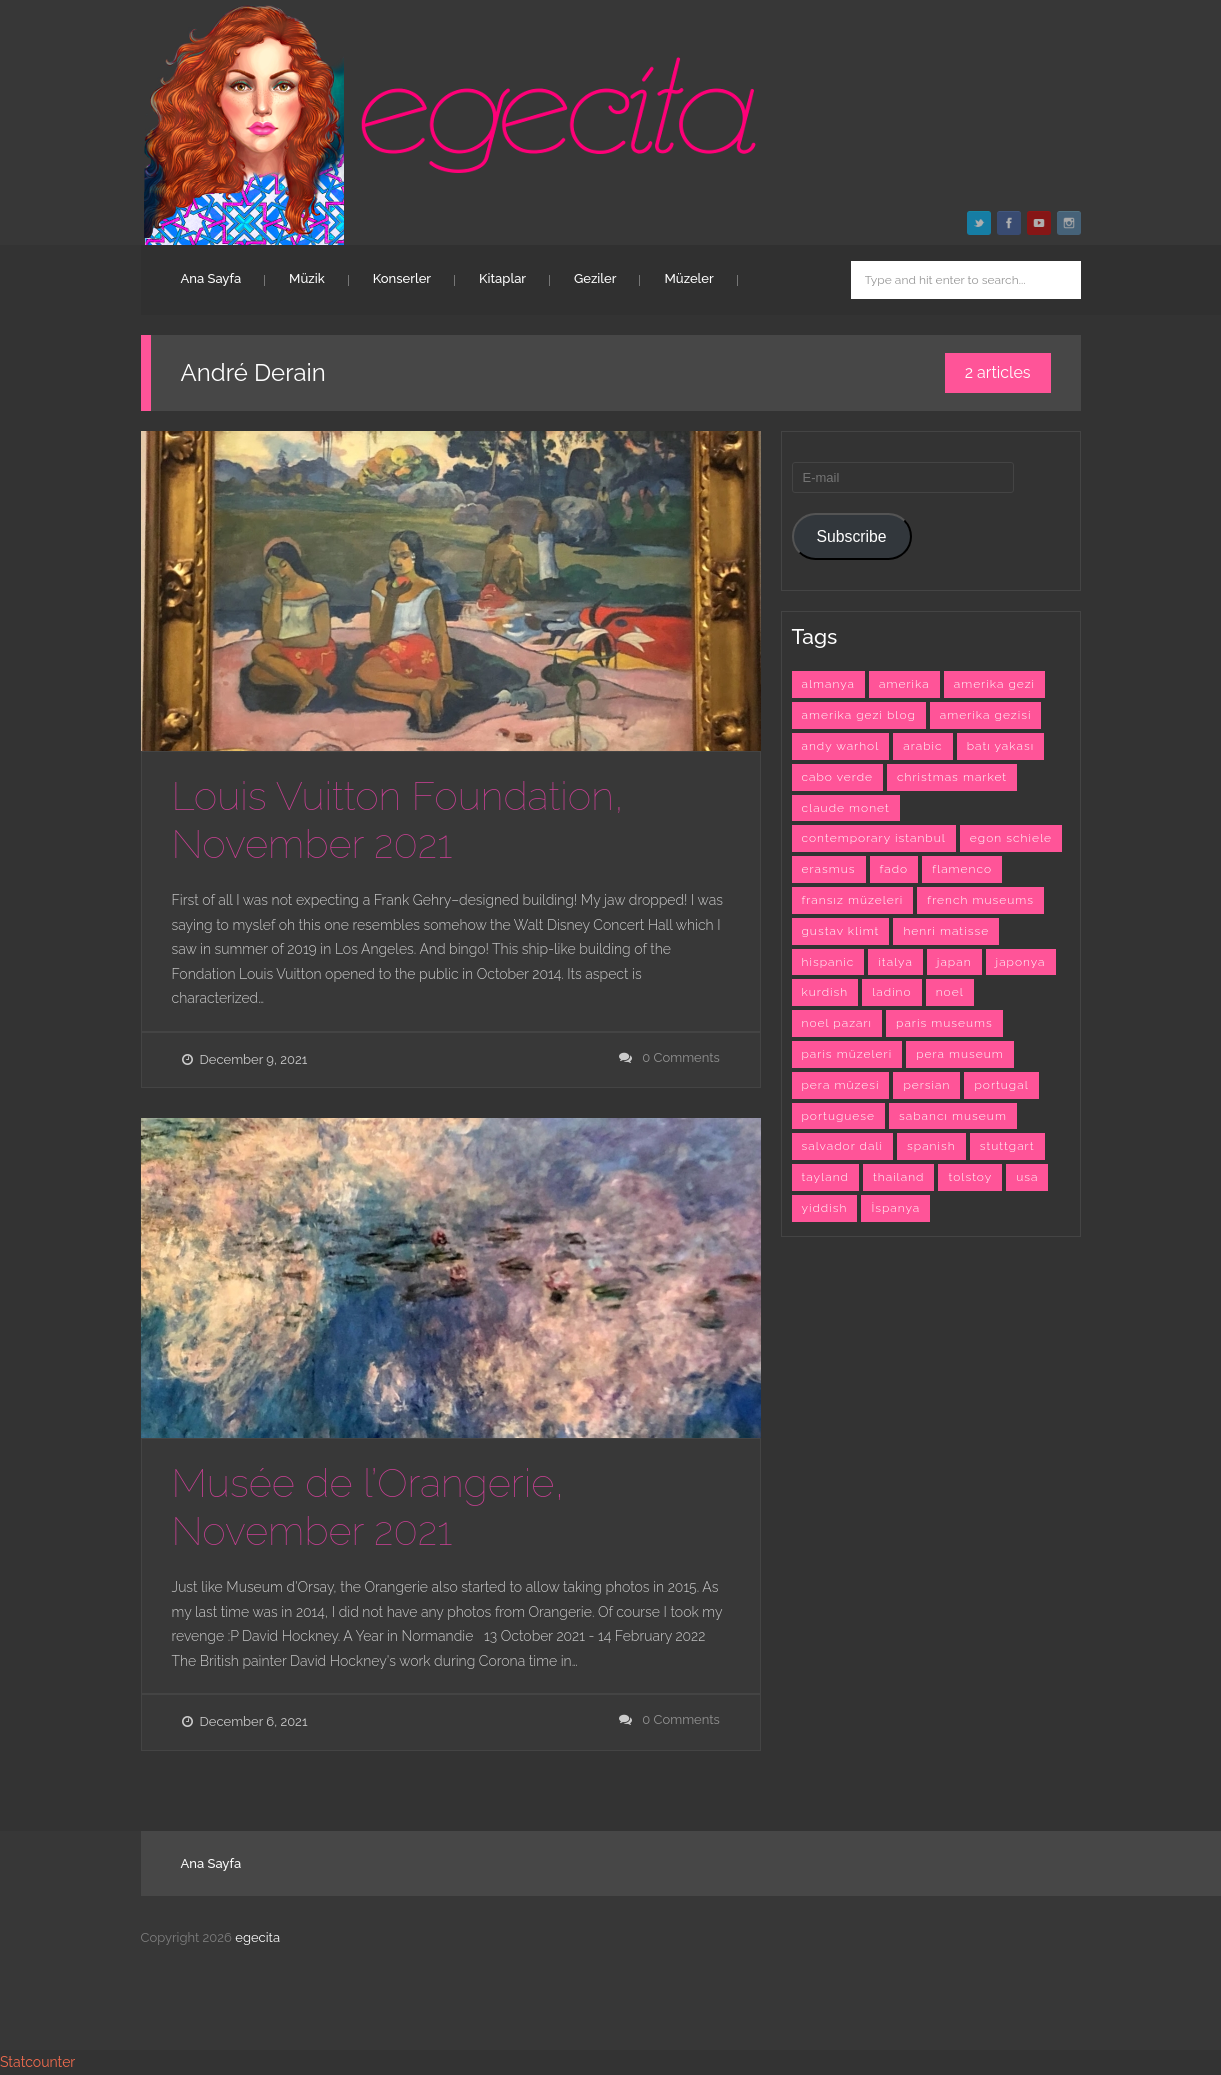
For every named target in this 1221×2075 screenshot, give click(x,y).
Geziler (595, 278)
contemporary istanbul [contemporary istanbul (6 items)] (874, 838)
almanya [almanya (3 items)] (829, 684)
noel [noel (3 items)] (950, 992)
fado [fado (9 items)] (894, 869)
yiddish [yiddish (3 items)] (825, 1208)
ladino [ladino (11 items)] (891, 992)
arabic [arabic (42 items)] (922, 746)
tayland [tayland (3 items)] (825, 1177)
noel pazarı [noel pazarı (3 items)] (837, 1023)
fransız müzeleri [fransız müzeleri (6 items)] (853, 900)
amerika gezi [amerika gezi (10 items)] (994, 684)
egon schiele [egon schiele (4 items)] (1011, 838)
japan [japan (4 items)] (954, 962)
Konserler (402, 278)
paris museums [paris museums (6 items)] (944, 1023)
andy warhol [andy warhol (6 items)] (841, 746)
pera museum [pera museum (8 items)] (960, 1054)
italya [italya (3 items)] (895, 962)
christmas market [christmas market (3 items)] (952, 777)
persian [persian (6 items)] (926, 1085)
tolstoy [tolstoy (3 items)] (970, 1177)
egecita (257, 1937)
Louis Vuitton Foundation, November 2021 (398, 819)
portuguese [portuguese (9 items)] (839, 1116)
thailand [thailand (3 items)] (899, 1177)
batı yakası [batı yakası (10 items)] (1000, 746)
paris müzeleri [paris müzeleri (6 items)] (847, 1054)
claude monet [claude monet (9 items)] (846, 808)
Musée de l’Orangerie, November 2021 (368, 1506)
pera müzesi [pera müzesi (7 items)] (841, 1085)
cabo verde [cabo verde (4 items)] (838, 777)
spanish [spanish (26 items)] (931, 1146)
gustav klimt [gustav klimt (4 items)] (841, 931)
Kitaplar (502, 278)
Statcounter (37, 2062)
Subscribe (851, 536)
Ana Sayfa (211, 278)
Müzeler (688, 278)
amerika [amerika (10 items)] (904, 684)
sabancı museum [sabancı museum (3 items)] (953, 1116)
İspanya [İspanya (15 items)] (895, 1208)
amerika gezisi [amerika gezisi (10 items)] (986, 715)
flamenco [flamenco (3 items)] (962, 869)
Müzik (307, 278)
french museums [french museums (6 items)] (980, 900)
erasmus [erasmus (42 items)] (829, 869)
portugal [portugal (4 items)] (1001, 1085)
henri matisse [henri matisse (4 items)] (946, 931)
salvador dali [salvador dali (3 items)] (843, 1146)
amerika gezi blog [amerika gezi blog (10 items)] (859, 715)
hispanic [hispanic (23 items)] (828, 962)
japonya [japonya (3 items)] (1021, 962)
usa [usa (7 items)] (1027, 1177)
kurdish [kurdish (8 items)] (825, 992)
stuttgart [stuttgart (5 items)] (1007, 1146)
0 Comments (681, 1057)
